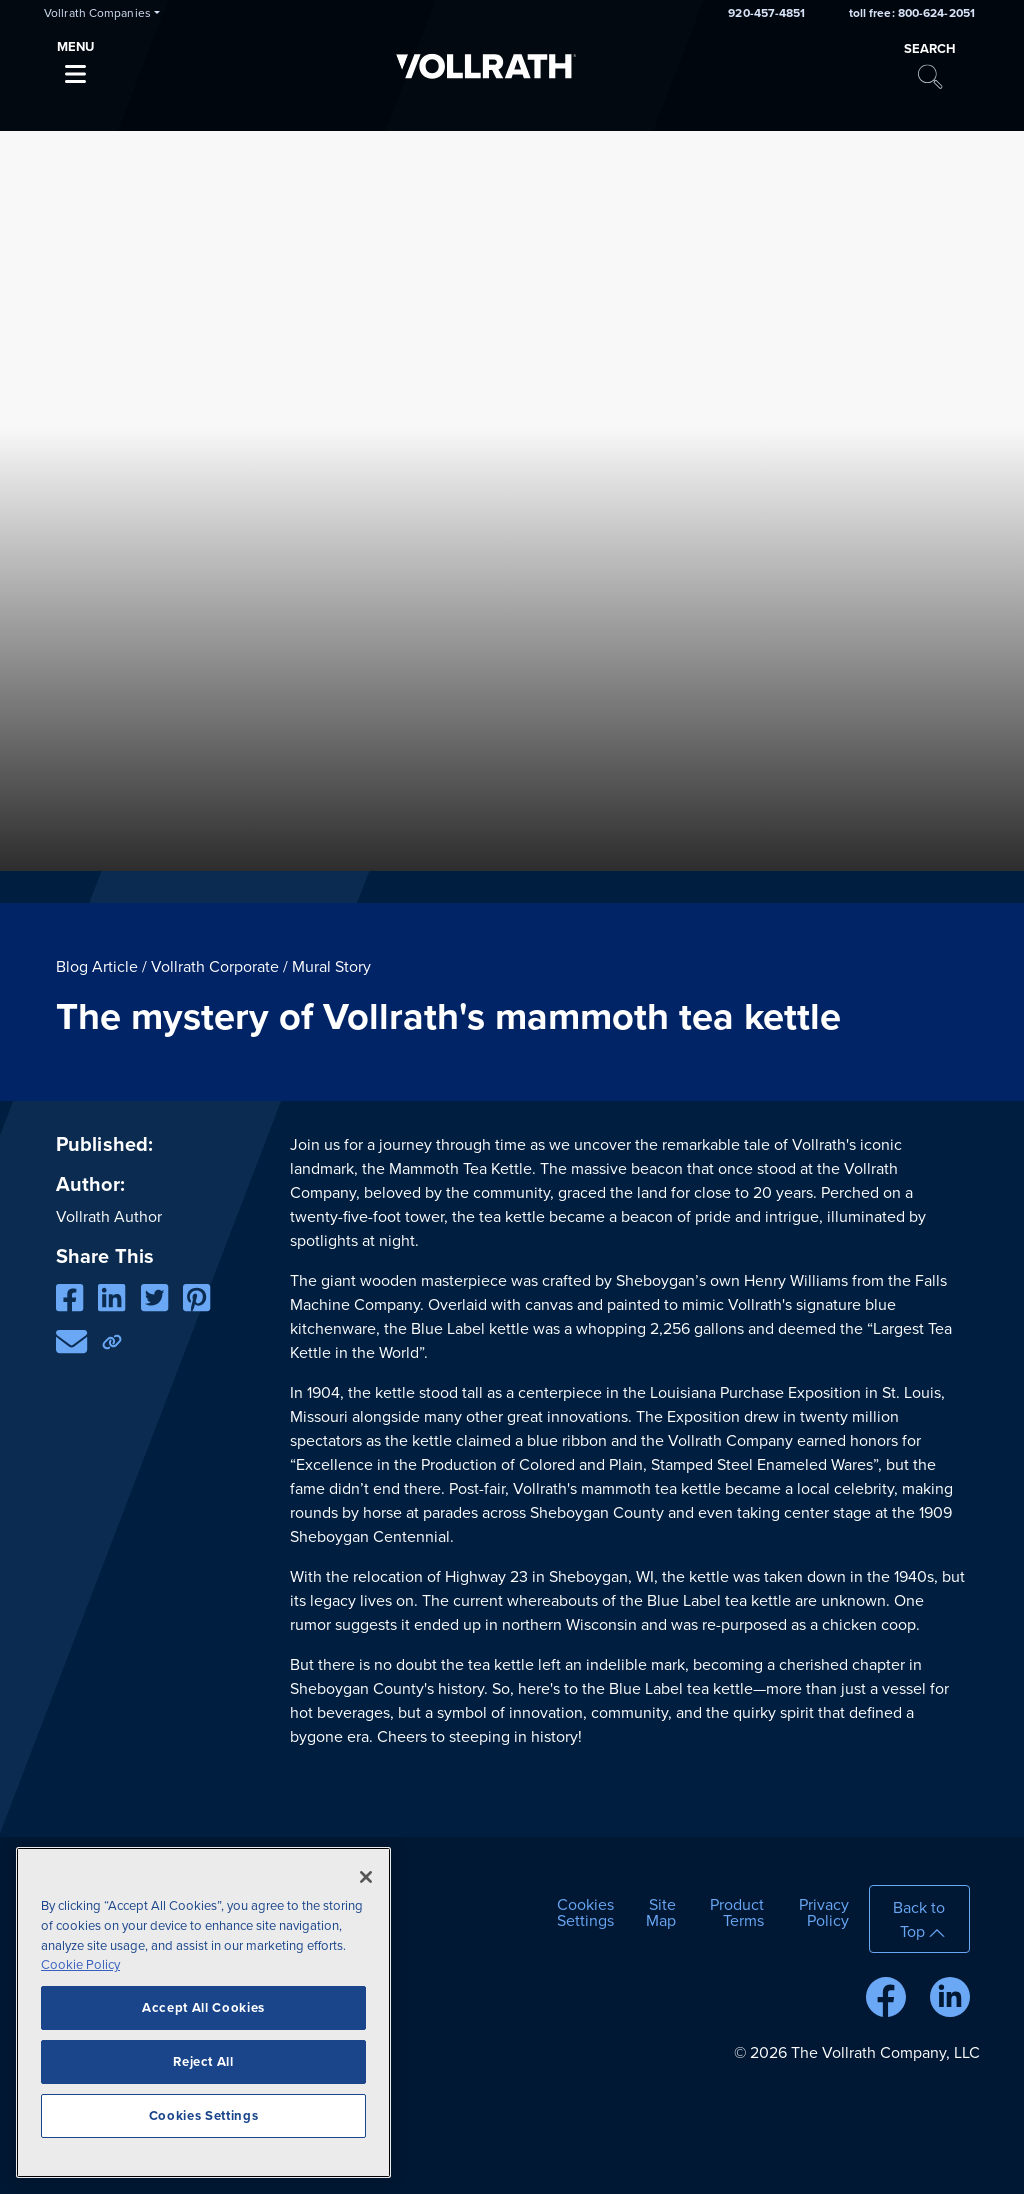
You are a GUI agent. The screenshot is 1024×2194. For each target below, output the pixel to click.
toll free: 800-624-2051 (912, 13)
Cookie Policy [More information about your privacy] (80, 1965)
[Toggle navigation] (75, 68)
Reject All (203, 2062)
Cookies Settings (585, 1913)
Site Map (661, 1913)
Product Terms (737, 1913)
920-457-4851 (766, 13)
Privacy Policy (824, 1913)
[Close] (366, 1877)
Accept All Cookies (203, 2008)
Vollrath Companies (97, 13)
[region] (203, 2012)
